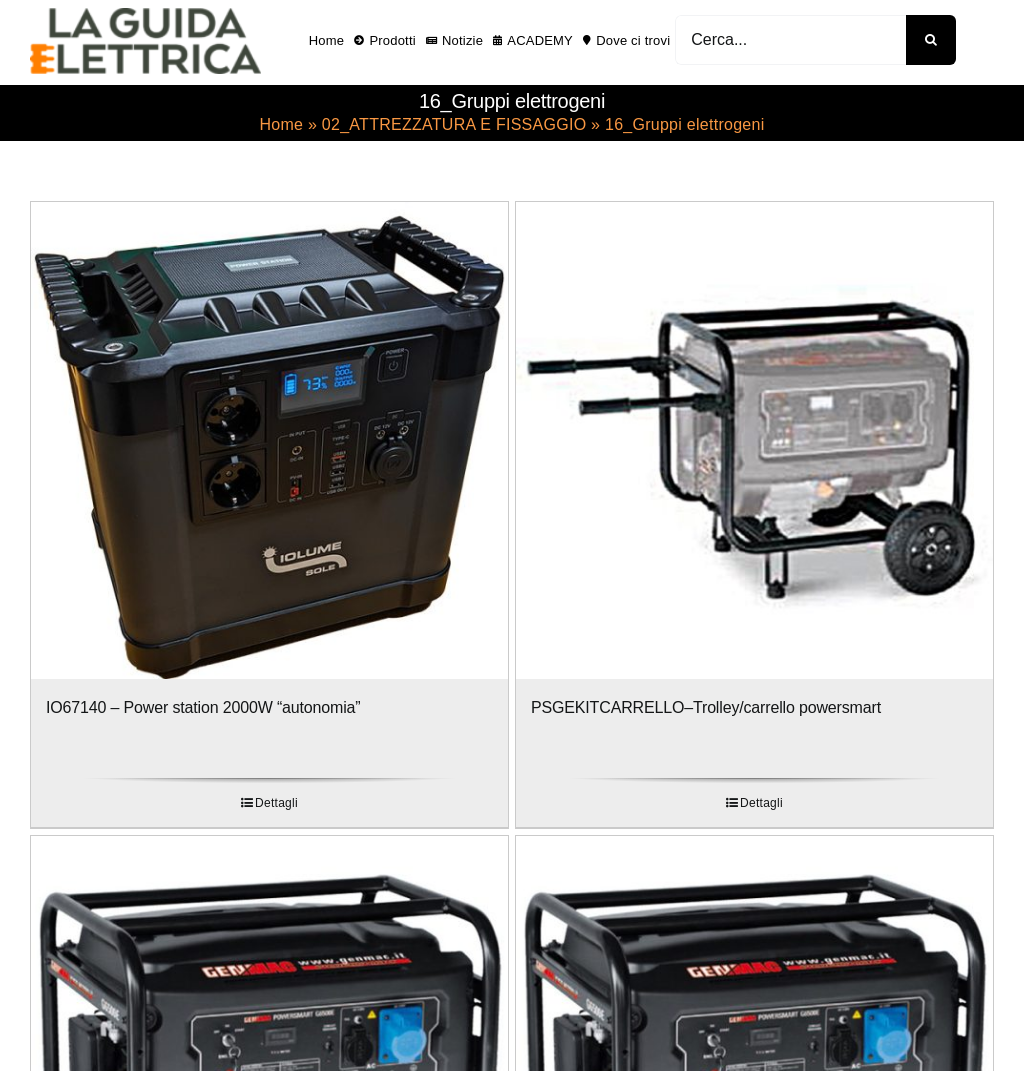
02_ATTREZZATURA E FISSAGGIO (454, 124)
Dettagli (276, 803)
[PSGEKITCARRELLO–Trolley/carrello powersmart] (754, 440)
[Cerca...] (790, 40)
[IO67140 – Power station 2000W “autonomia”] (269, 440)
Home (281, 124)
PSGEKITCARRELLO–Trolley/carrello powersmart (706, 707)
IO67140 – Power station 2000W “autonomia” (203, 707)
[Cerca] (931, 40)
